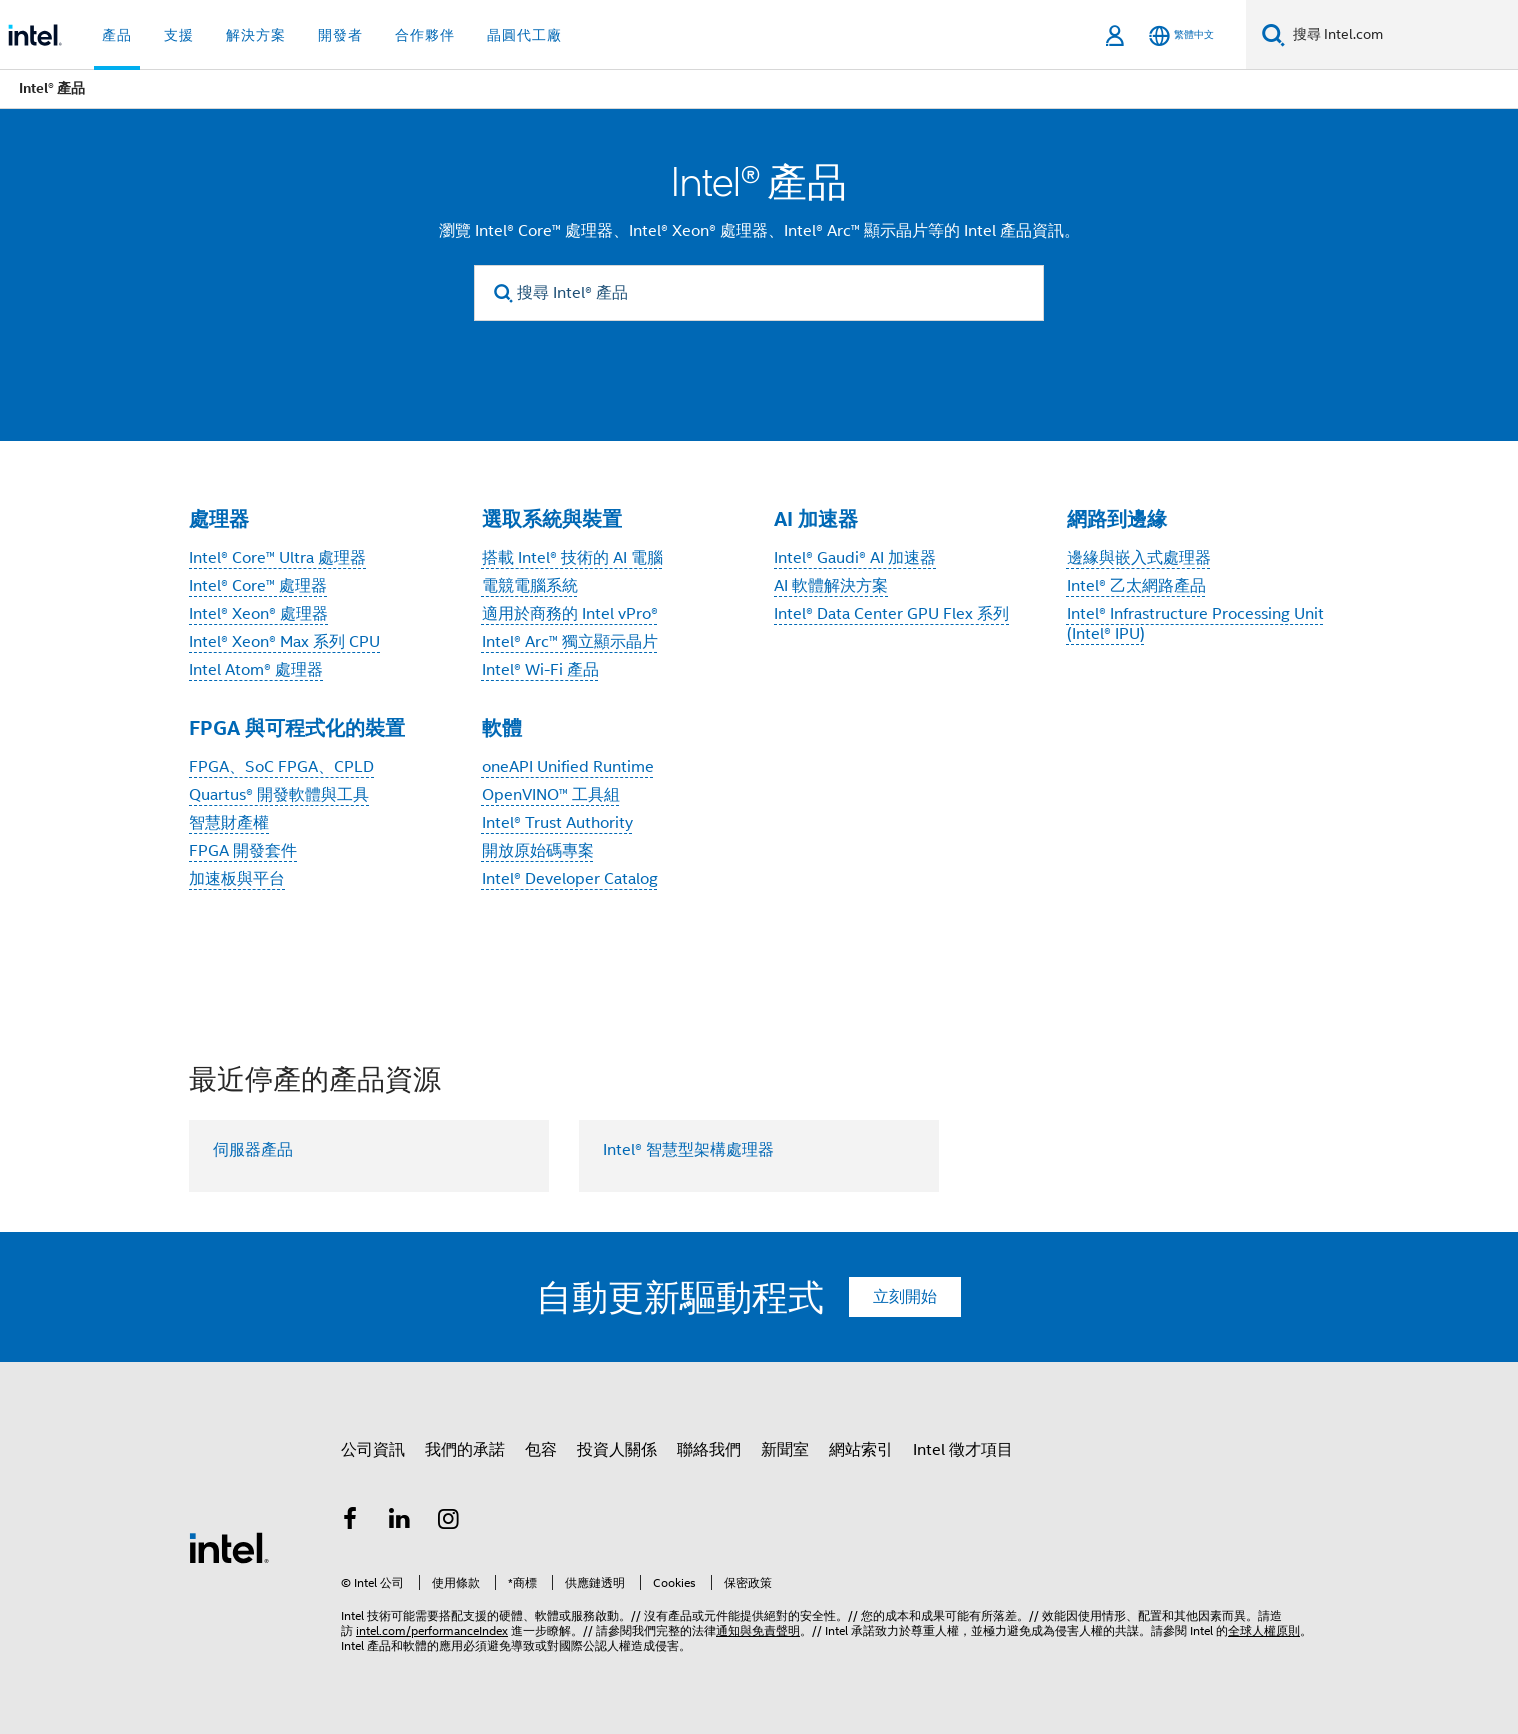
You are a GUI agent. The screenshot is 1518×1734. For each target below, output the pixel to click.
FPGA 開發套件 (243, 851)
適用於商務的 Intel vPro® (570, 614)
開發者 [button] (340, 35)
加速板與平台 (237, 879)
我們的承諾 (465, 1450)
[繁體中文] (1181, 35)
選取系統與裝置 (552, 519)
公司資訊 (373, 1450)
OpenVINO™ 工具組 (551, 795)
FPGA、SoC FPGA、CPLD (281, 767)
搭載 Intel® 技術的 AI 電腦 (572, 558)
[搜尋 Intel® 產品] (759, 293)
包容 (541, 1450)
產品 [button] (117, 35)
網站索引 (861, 1450)
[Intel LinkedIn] (400, 1522)
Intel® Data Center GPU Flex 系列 (891, 614)
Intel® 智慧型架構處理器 (688, 1150)
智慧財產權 (229, 823)
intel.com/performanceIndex (432, 1630)
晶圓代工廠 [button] (524, 35)
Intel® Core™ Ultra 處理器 (277, 558)
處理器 (219, 519)
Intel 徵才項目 (963, 1450)
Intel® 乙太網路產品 (1136, 586)
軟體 (502, 728)
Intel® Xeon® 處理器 (258, 614)
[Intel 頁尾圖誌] (229, 1547)
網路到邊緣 (1117, 519)
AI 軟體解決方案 (831, 586)
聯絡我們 (709, 1450)
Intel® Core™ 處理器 (258, 586)
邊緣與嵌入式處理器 (1139, 558)
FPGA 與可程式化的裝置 (297, 728)
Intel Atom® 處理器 (256, 670)
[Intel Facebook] (350, 1522)
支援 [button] (179, 35)
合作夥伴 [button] (425, 35)
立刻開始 (905, 1297)
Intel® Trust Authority (557, 823)
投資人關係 (617, 1450)
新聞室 (785, 1450)
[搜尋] (1273, 34)
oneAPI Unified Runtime (568, 767)
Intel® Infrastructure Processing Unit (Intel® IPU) (1195, 624)
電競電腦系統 (530, 586)
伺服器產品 (253, 1150)
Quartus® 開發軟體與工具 (279, 795)
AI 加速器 (816, 519)
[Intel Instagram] (449, 1522)
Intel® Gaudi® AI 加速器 (855, 558)
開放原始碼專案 (538, 851)
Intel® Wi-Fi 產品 (540, 670)
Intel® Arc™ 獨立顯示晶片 (570, 642)
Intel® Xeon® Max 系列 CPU (284, 642)
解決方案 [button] (256, 35)
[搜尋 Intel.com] (1401, 35)
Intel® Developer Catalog (570, 879)
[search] (503, 293)
